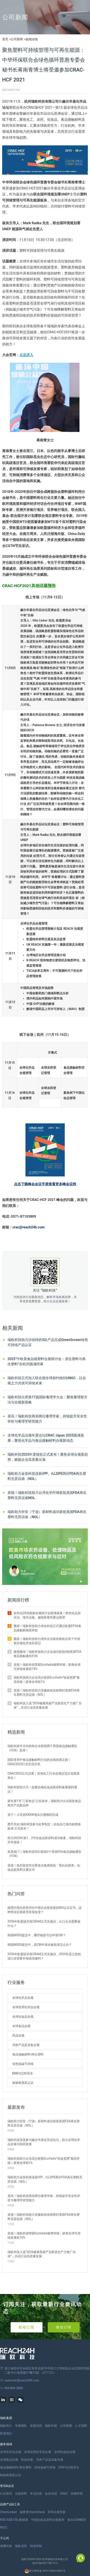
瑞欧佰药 (21, 2546)
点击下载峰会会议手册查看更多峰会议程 (45, 1184)
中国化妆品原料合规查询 (47, 2519)
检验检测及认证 (22, 2082)
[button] (81, 1581)
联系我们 (6, 2433)
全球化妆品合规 (22, 2016)
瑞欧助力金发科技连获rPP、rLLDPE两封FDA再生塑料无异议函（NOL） (47, 1476)
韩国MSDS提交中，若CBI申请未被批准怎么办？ (40, 1944)
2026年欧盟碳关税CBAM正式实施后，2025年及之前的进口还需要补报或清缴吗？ (44, 1956)
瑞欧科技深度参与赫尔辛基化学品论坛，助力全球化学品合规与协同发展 (44, 2142)
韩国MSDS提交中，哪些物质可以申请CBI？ (37, 1935)
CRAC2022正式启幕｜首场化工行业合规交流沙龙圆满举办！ (43, 1775)
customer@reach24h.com (21, 2380)
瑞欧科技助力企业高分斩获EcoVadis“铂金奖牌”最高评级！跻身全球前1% (47, 1679)
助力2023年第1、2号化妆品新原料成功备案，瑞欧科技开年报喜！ (44, 1840)
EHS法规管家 (57, 2512)
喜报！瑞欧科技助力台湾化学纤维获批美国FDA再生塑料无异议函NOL (47, 1495)
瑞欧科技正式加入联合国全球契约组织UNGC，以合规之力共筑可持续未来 (47, 1380)
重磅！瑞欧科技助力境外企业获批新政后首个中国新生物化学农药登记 (47, 1641)
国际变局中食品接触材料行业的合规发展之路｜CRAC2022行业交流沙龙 (39, 1762)
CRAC (64, 2493)
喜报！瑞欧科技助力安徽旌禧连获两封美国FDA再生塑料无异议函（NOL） (47, 1692)
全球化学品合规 (22, 1997)
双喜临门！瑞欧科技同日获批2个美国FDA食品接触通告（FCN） (44, 1854)
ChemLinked (8, 2512)
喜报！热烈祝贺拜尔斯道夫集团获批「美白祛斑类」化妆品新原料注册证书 (44, 1867)
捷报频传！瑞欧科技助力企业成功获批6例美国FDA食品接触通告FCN (47, 1654)
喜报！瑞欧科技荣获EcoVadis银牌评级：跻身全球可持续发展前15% (47, 1667)
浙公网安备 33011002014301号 (45, 2571)
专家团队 (21, 2425)
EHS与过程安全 (22, 2073)
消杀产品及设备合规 (25, 2045)
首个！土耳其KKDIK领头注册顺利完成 (33, 1814)
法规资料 (21, 2493)
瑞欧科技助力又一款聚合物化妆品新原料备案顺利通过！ (42, 1789)
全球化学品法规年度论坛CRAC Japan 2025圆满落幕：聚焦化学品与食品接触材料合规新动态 (46, 1438)
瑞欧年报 (51, 2425)
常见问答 (36, 2493)
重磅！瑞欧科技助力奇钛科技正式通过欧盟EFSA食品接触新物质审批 (47, 1628)
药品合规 (18, 2035)
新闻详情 (32, 39)
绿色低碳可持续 (22, 2064)
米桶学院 (77, 2493)
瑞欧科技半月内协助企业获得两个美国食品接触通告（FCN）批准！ (42, 1748)
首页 (5, 39)
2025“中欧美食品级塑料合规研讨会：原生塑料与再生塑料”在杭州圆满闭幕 (47, 1361)
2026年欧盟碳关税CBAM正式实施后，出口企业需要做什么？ (44, 1923)
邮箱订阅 (26, 2327)
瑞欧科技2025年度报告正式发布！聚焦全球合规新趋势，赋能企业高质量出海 (48, 1457)
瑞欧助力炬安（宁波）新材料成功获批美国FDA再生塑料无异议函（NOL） (47, 1514)
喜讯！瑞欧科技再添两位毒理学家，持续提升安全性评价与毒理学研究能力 (47, 1418)
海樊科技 (6, 2546)
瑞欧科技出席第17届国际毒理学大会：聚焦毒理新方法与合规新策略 (47, 1399)
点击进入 (26, 355)
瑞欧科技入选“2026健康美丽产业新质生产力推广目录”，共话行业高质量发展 (48, 1705)
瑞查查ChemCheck (32, 2512)
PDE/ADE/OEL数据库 (14, 2519)
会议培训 (51, 2493)
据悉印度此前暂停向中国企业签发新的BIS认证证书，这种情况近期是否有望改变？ (45, 1910)
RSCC (4, 2527)
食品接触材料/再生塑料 (28, 2054)
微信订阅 (63, 2327)
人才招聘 (81, 2425)
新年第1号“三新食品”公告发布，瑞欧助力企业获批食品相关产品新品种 (44, 1803)
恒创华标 (36, 2546)
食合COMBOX (76, 2519)
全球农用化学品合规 (25, 2007)
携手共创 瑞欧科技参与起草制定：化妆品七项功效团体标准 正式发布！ (44, 1826)
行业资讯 (6, 2493)
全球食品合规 (21, 2026)
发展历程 (36, 2425)
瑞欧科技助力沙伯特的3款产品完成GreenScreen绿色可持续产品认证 (48, 1342)
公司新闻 (17, 39)
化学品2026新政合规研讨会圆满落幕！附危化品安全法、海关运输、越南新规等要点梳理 (47, 1615)
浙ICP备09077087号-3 (45, 2563)
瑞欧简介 (6, 2425)
